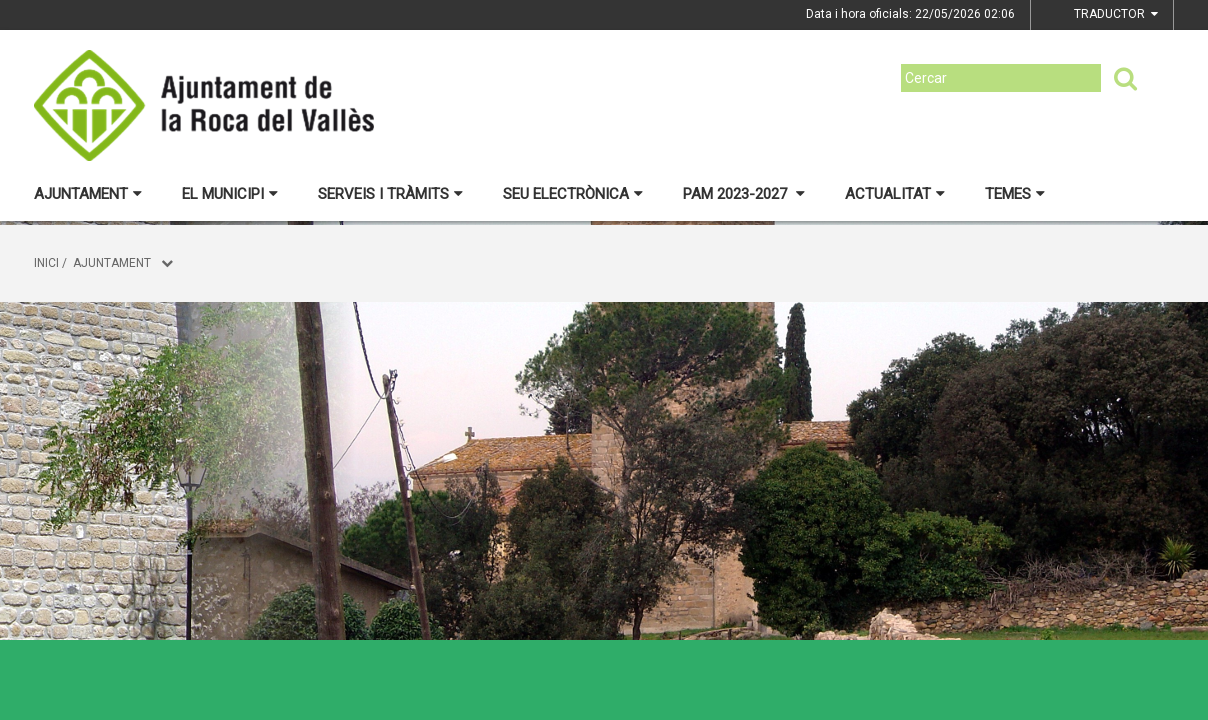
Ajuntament (88, 194)
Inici (46, 263)
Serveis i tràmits (390, 194)
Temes (1015, 194)
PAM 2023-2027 (744, 194)
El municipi (230, 194)
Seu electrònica (573, 194)
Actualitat (895, 194)
